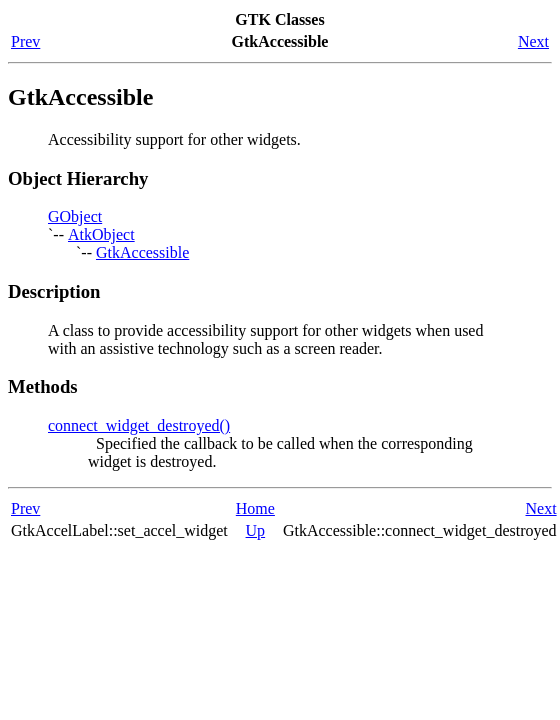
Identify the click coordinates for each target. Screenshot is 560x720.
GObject (75, 216)
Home (255, 508)
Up (256, 530)
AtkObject (101, 234)
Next (533, 41)
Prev (25, 41)
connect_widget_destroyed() (139, 425)
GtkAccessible (142, 252)
